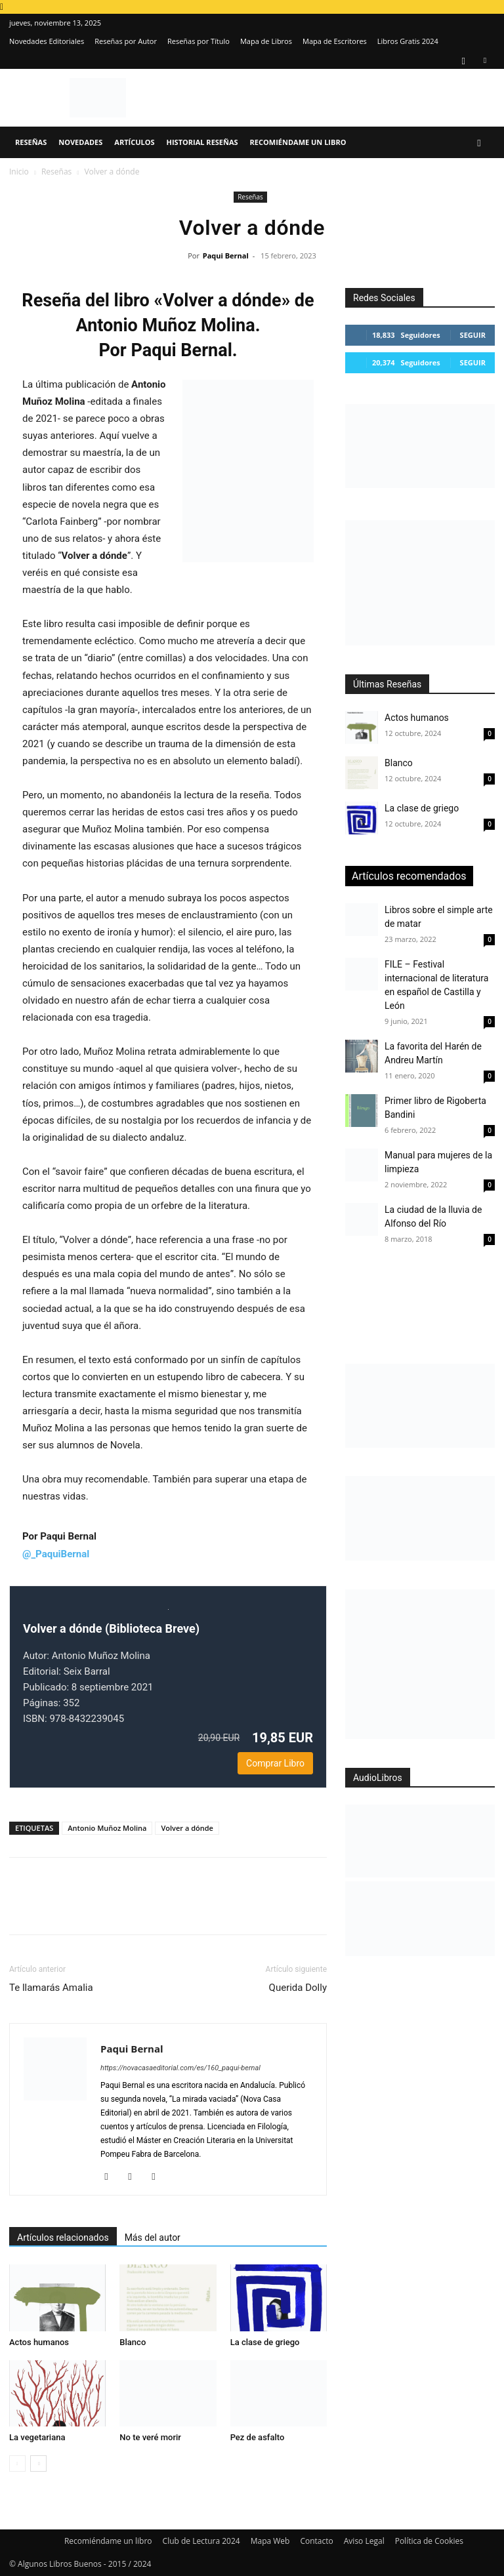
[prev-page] (17, 2463)
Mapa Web (270, 2540)
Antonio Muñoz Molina (107, 1828)
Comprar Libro (275, 1763)
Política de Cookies (429, 2540)
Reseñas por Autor (125, 41)
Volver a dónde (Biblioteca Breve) (111, 1628)
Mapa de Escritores (335, 41)
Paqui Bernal (226, 255)
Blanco (132, 2342)
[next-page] (38, 2463)
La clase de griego (265, 2342)
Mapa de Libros (266, 41)
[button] (479, 142)
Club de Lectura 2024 (201, 2540)
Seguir (473, 335)
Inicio (19, 171)
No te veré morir (150, 2437)
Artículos (134, 142)
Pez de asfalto (257, 2437)
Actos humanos (39, 2342)
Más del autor (152, 2237)
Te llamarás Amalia (51, 1987)
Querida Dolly (298, 1987)
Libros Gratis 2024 (407, 41)
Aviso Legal (364, 2540)
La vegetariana (37, 2437)
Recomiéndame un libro (298, 142)
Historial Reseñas (202, 142)
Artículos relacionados (63, 2237)
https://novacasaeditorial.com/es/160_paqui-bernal (180, 2068)
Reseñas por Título (198, 41)
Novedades (80, 142)
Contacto (316, 2540)
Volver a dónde (187, 1828)
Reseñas (31, 142)
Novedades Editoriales (46, 41)
